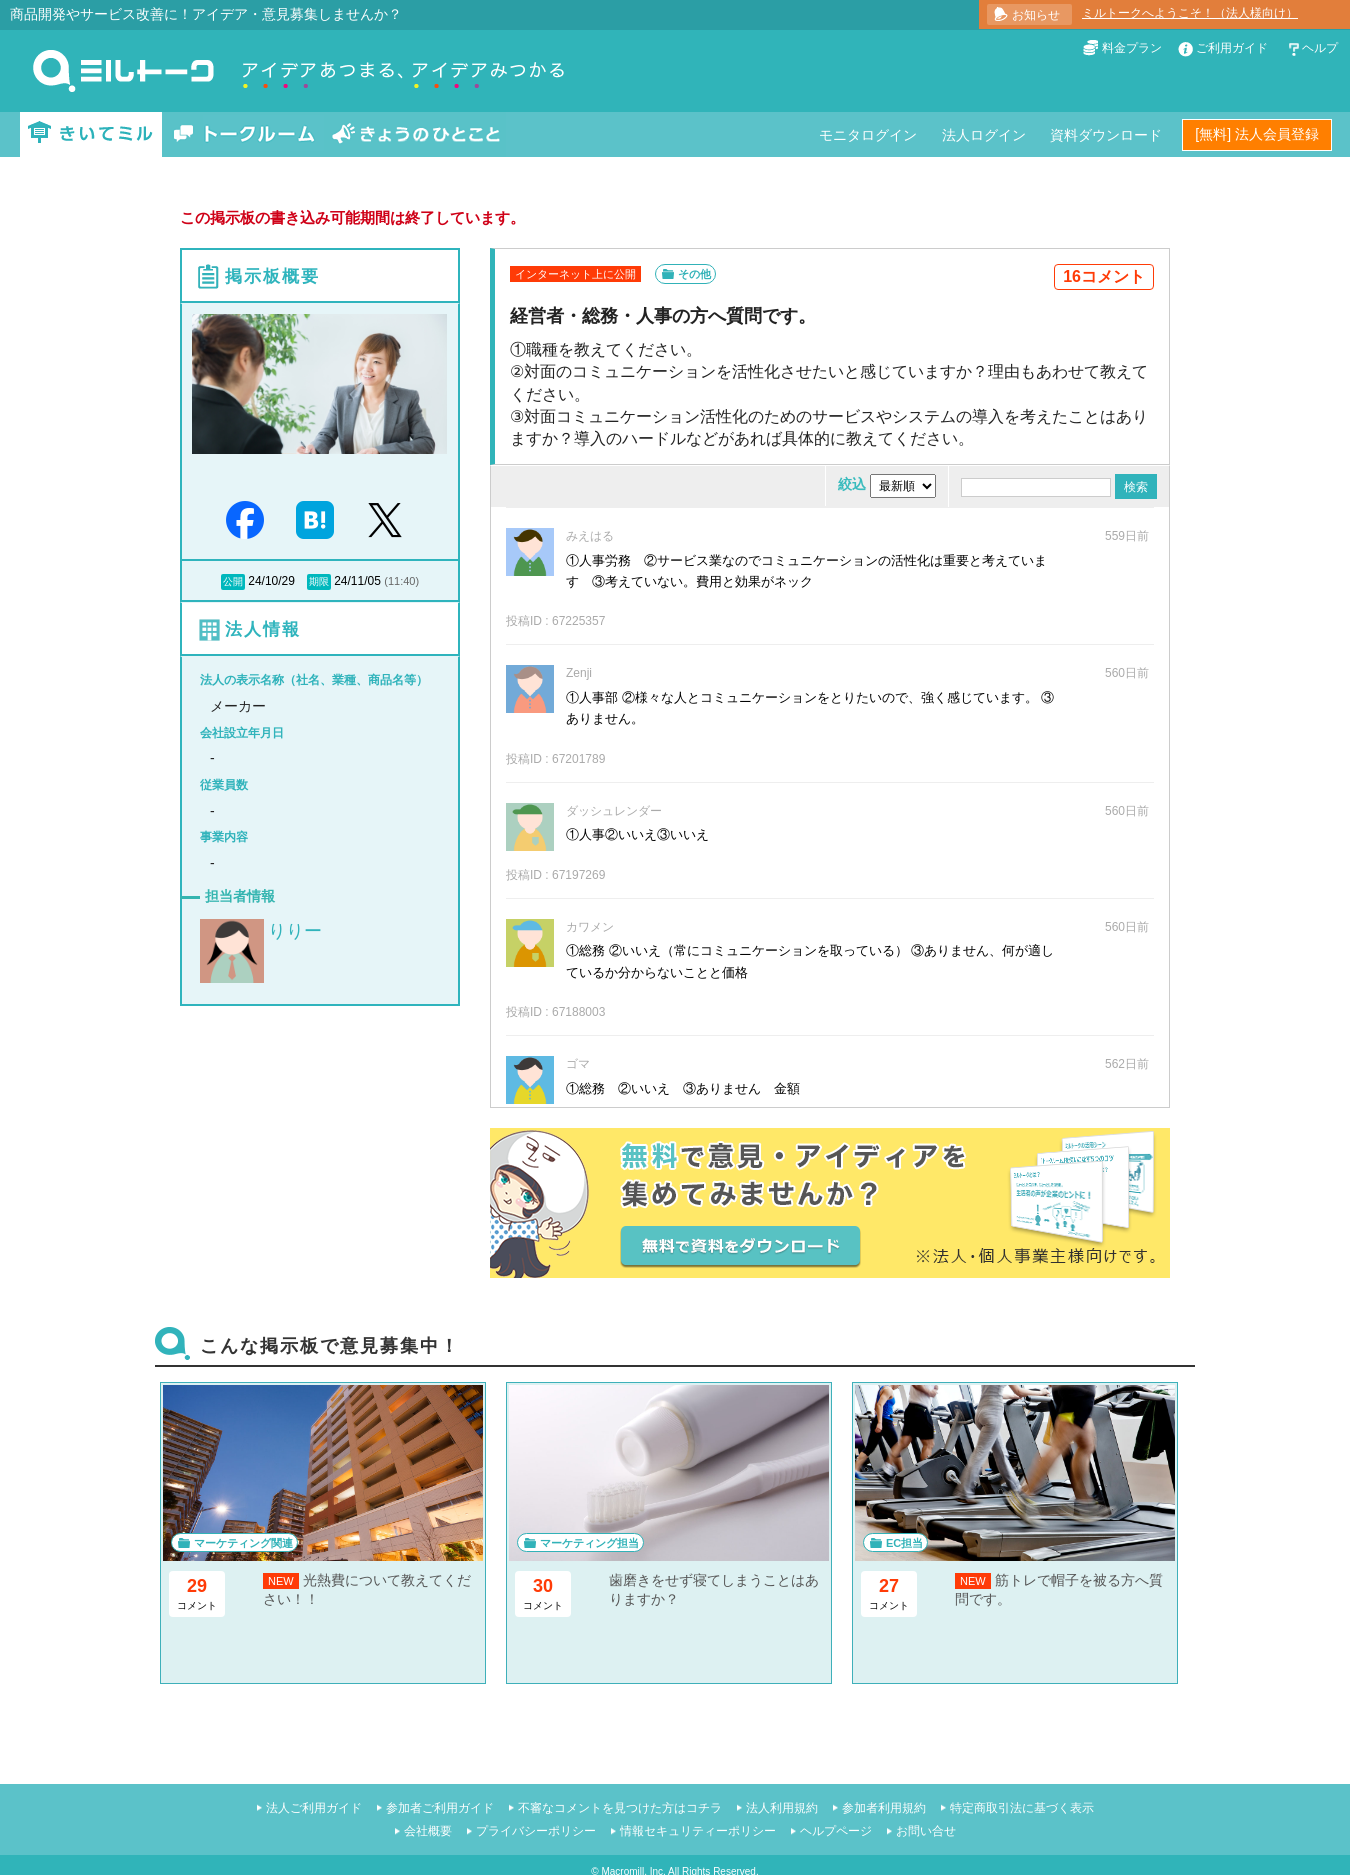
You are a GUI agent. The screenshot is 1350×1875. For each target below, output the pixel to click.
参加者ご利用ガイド (440, 1808)
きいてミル (91, 134)
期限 (319, 581)
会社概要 (428, 1831)
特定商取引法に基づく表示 (1022, 1808)
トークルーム (244, 134)
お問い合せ (926, 1831)
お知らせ (1036, 15)
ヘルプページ (836, 1831)
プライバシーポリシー (536, 1831)
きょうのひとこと (416, 134)
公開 (233, 581)
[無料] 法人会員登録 (1257, 134)
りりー (295, 931)
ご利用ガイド (1232, 48)
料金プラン (1132, 48)
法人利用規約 (782, 1808)
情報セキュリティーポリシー (698, 1831)
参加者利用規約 (884, 1808)
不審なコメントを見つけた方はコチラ (620, 1808)
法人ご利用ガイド (314, 1808)
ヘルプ (1320, 48)
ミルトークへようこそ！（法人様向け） (1190, 13)
